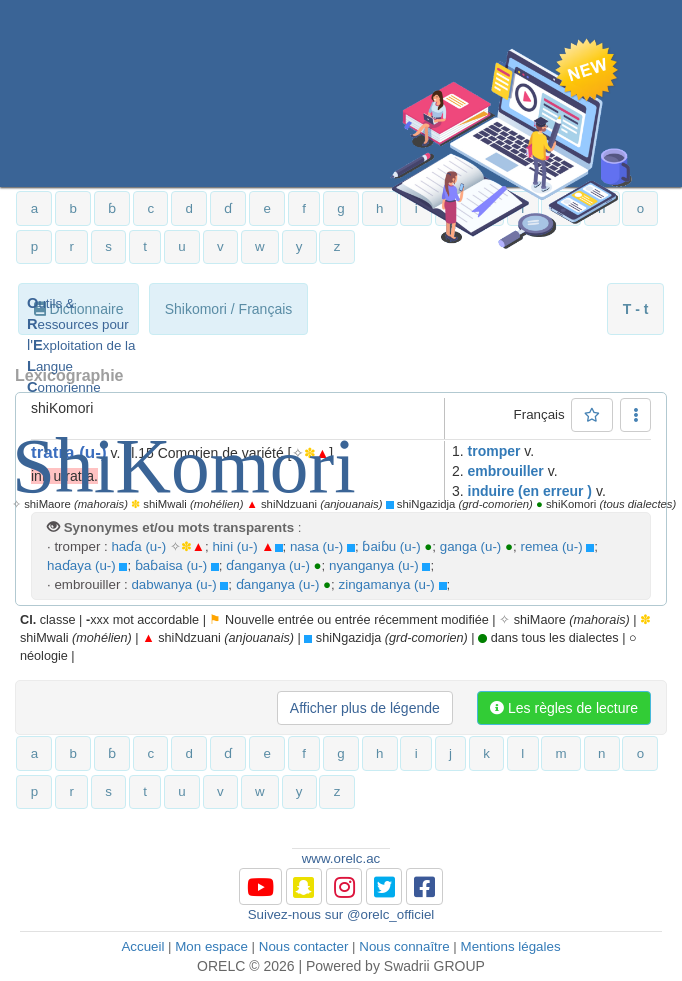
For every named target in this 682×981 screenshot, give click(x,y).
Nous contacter (304, 946)
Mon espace (211, 946)
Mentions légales (511, 946)
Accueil (142, 946)
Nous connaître (404, 946)
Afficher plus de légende (365, 708)
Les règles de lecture (564, 708)
